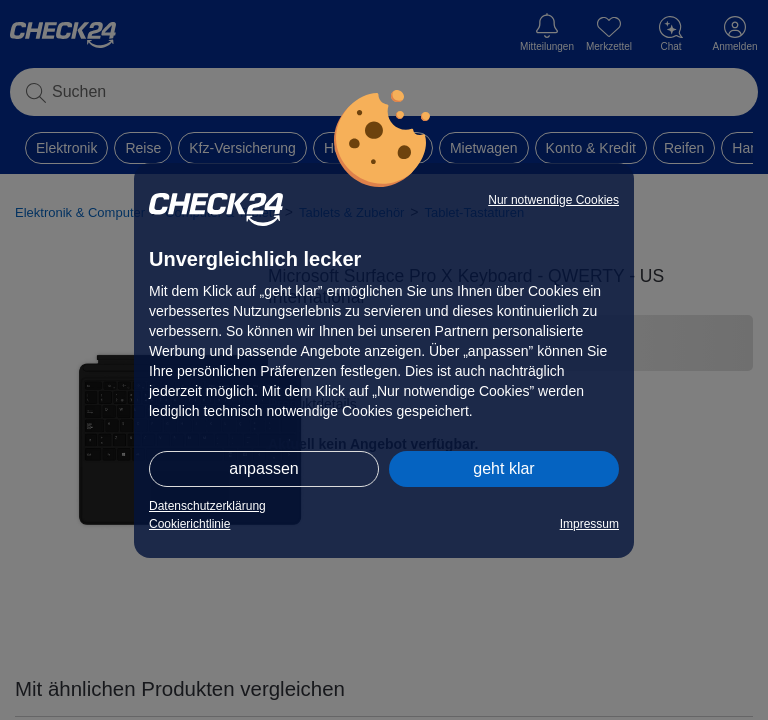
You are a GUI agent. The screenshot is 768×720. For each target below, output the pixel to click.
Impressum (589, 524)
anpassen (263, 468)
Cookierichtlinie (189, 524)
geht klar (503, 468)
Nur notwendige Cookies (553, 200)
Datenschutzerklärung (207, 506)
